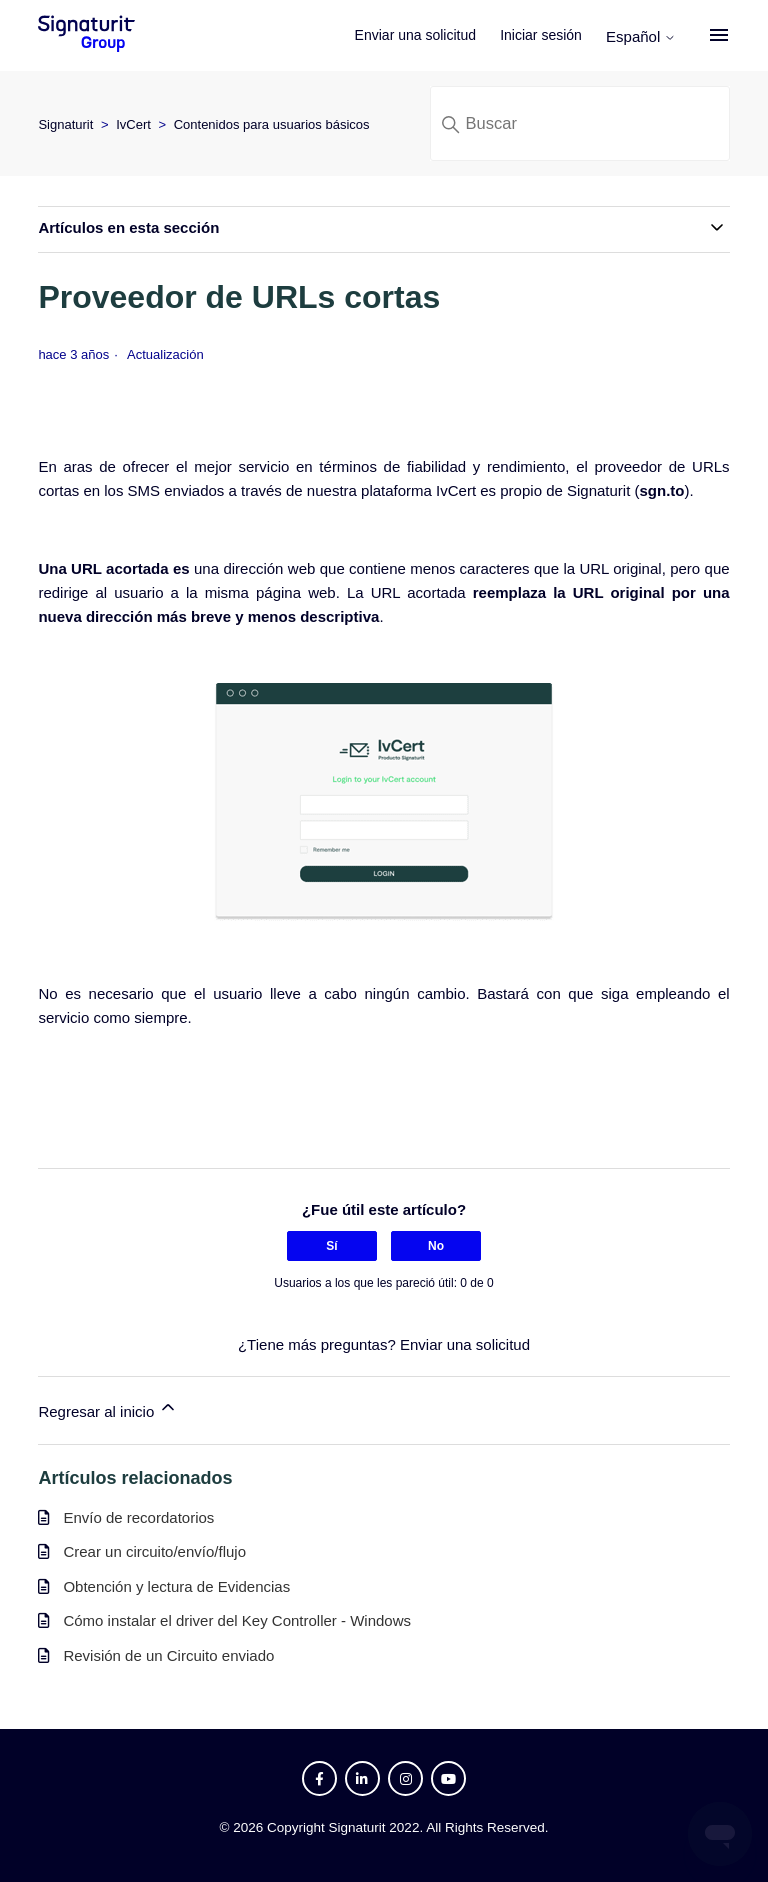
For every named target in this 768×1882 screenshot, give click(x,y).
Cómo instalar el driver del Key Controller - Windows (237, 1620)
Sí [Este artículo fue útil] (331, 1246)
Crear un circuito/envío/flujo (154, 1551)
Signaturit (65, 124)
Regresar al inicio (108, 1408)
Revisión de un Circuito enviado (168, 1655)
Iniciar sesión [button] (541, 35)
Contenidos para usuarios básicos (272, 124)
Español (641, 36)
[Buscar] (580, 123)
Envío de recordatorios (138, 1517)
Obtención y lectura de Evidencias (176, 1586)
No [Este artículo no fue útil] (436, 1246)
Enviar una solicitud (415, 35)
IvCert (133, 124)
